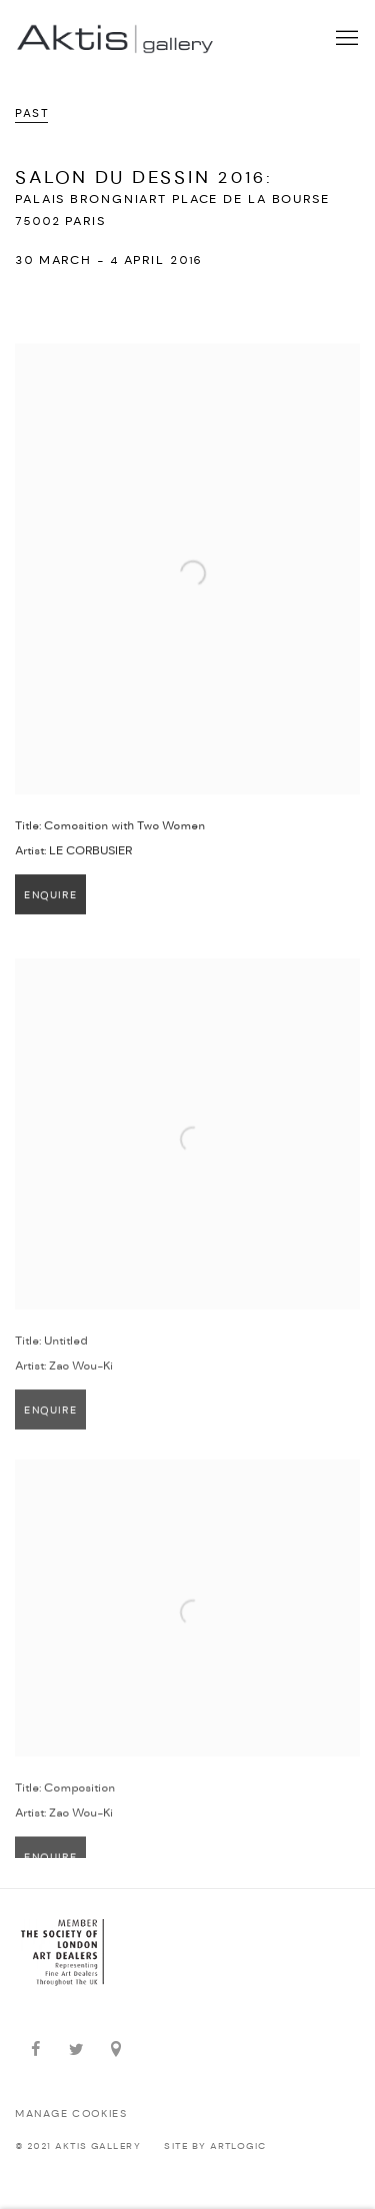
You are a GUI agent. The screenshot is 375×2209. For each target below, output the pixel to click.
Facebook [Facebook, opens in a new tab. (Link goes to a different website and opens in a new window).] (36, 2050)
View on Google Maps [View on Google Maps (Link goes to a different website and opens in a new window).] (116, 2050)
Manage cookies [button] (71, 2114)
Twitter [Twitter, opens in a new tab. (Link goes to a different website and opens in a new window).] (76, 2050)
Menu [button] (345, 39)
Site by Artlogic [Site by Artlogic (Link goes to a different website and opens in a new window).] (215, 2146)
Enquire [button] (50, 904)
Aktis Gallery (115, 38)
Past (32, 114)
